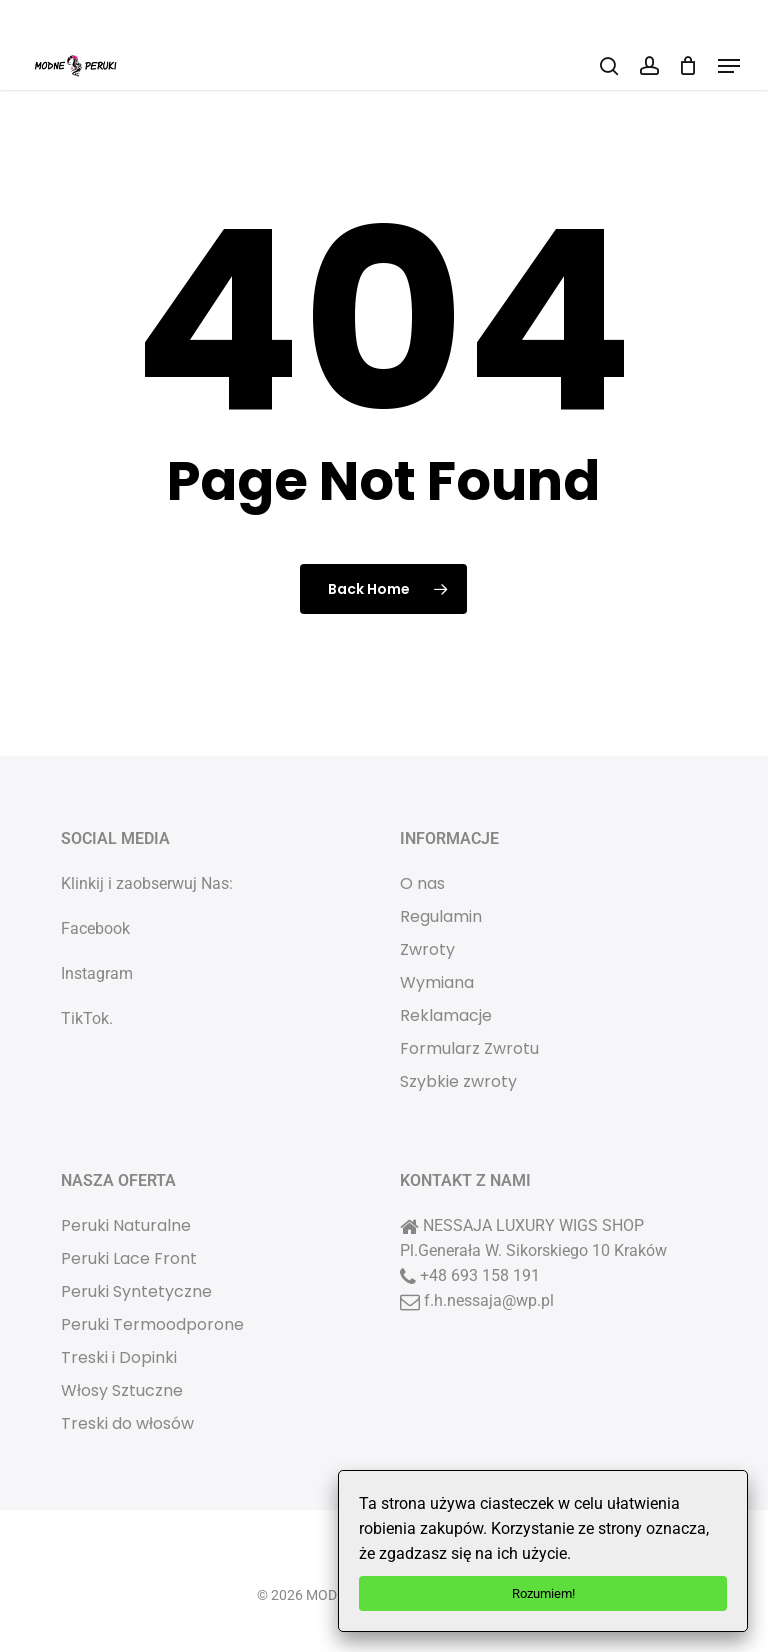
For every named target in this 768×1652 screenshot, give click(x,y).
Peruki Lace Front (129, 1258)
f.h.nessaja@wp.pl (489, 1300)
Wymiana (437, 982)
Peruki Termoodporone (152, 1324)
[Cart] (688, 66)
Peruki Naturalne (126, 1225)
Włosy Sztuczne (122, 1390)
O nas (422, 883)
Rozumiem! (543, 1593)
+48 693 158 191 (480, 1275)
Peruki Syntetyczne (136, 1291)
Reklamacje (446, 1015)
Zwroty (427, 949)
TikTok (85, 1018)
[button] (729, 66)
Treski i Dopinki (119, 1357)
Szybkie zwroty (458, 1081)
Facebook (95, 928)
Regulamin (441, 916)
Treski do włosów (127, 1423)
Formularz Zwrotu (469, 1048)
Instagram (97, 973)
